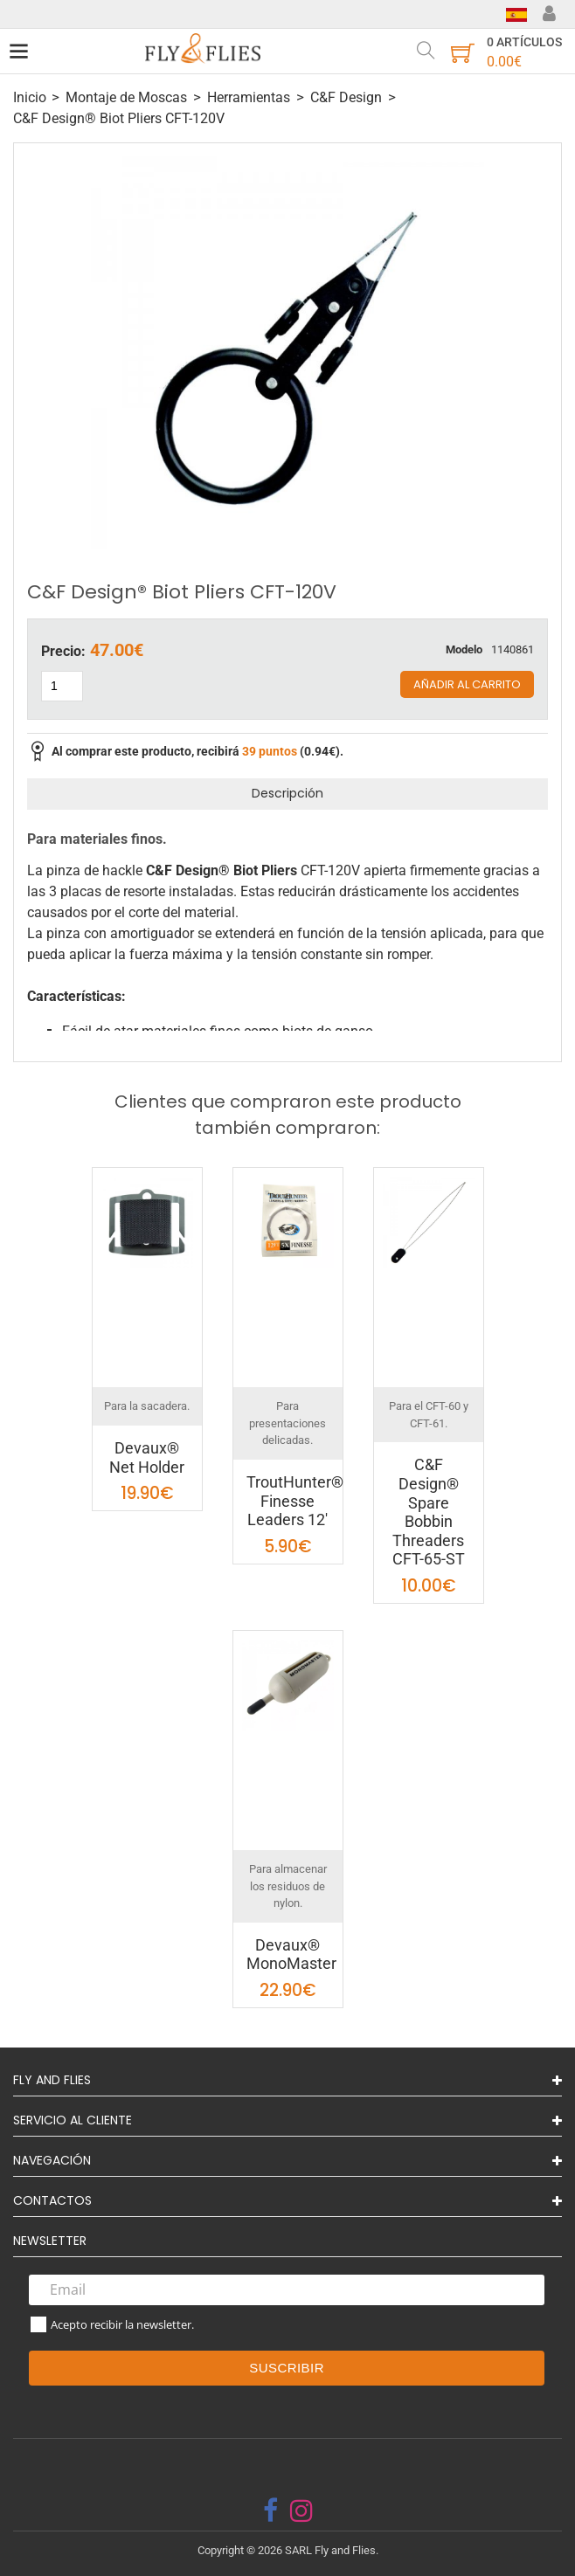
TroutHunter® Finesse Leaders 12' (294, 1501)
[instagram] (301, 2510)
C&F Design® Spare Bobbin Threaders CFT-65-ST (428, 1511)
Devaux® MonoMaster (291, 1954)
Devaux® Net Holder (146, 1457)
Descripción (287, 793)
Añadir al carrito (467, 684)
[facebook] (270, 2510)
